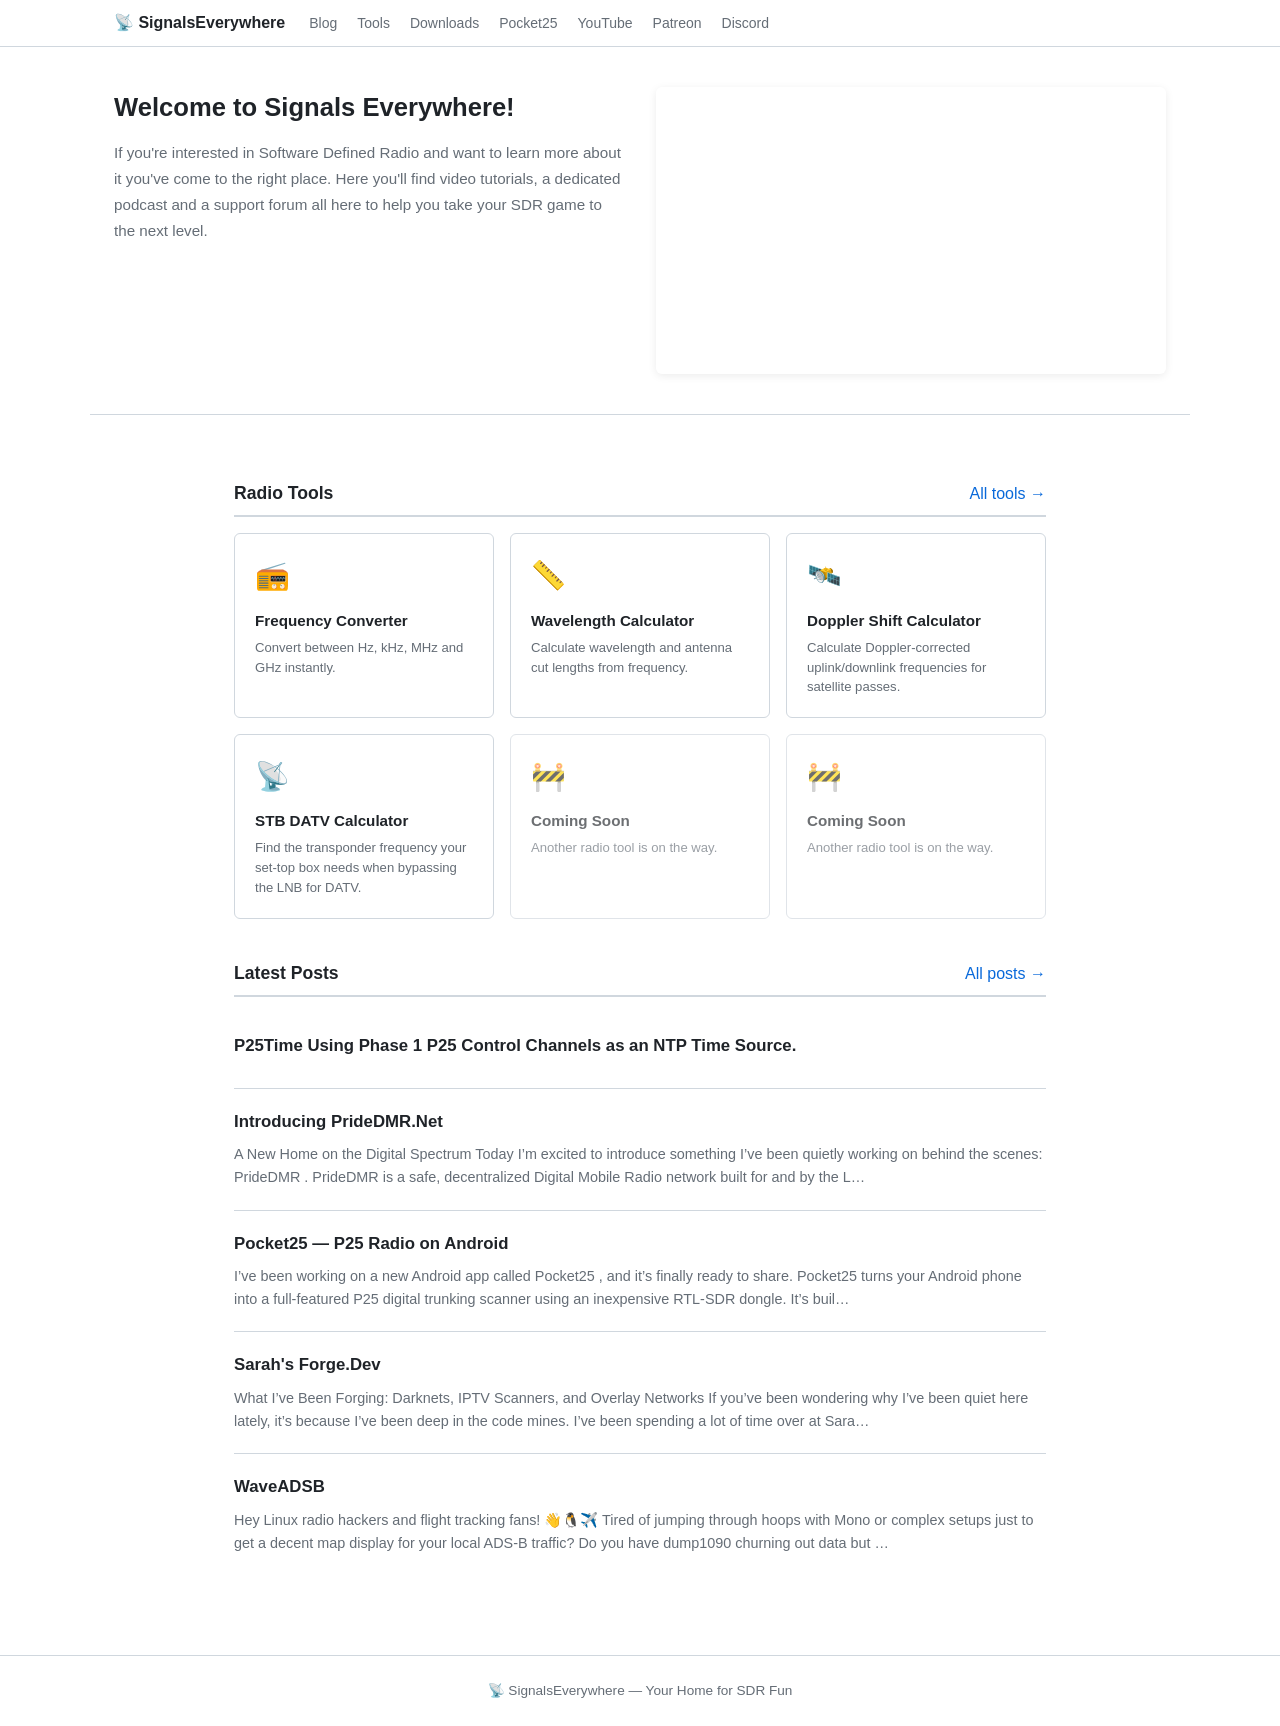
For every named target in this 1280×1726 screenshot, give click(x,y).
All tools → (1008, 493)
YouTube (605, 23)
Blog (323, 23)
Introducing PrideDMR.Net (338, 1121)
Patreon (677, 23)
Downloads (444, 23)
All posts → (1005, 973)
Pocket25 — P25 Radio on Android (371, 1243)
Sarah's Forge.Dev (307, 1364)
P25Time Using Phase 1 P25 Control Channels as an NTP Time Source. (515, 1045)
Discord (745, 23)
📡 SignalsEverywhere (199, 22)
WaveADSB (279, 1486)
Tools (373, 23)
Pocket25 (528, 23)
